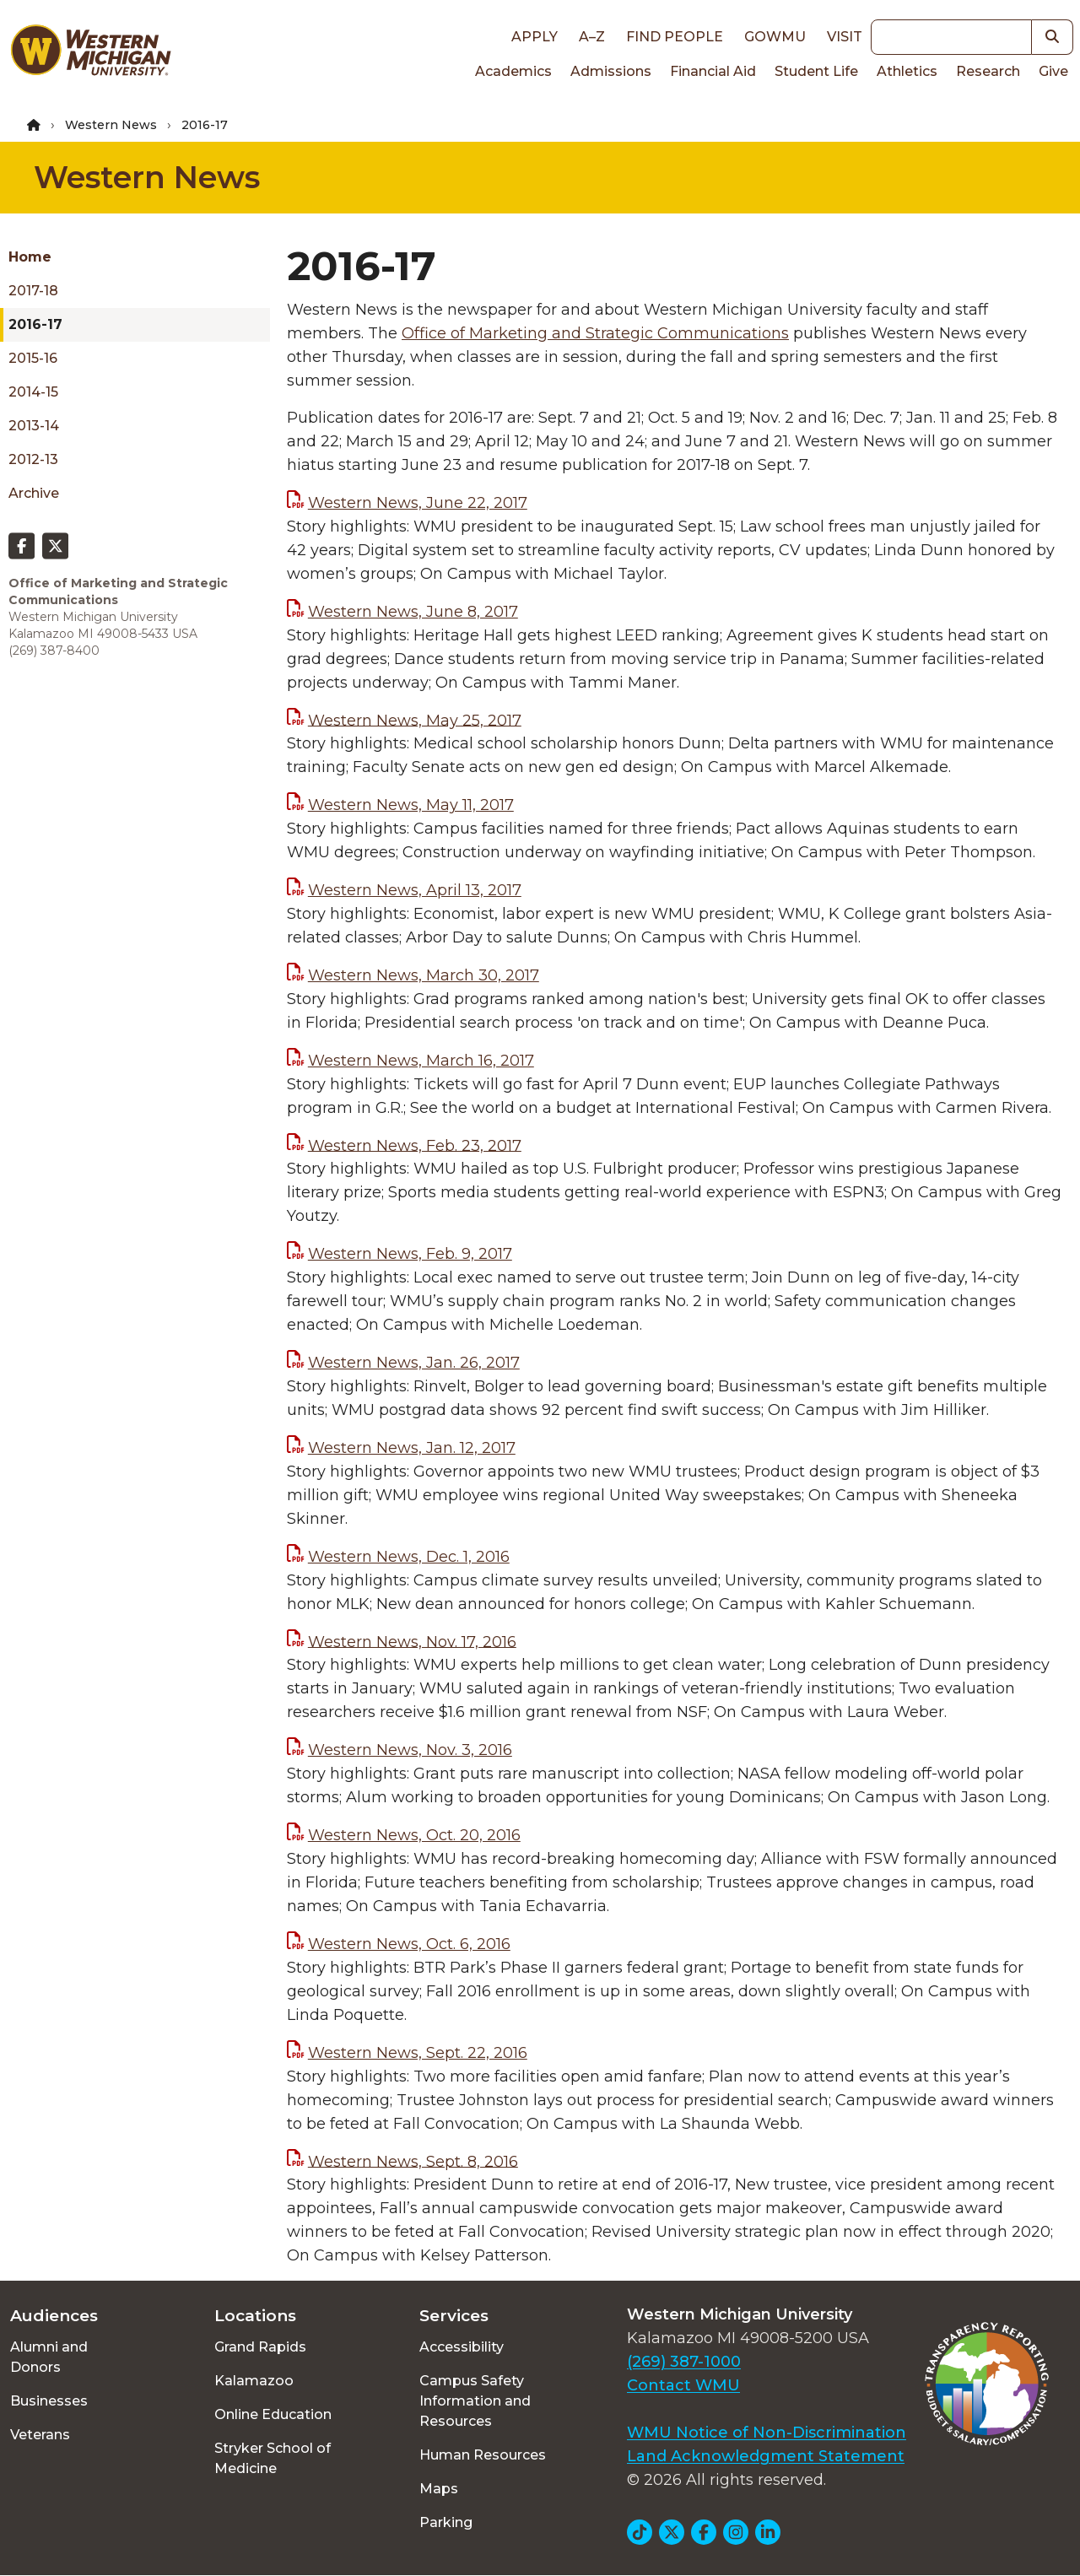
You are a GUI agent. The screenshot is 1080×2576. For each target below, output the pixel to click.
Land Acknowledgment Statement (765, 2456)
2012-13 (33, 459)
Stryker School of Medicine (272, 2458)
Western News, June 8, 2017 (413, 611)
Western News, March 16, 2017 (421, 1060)
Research (988, 71)
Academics (513, 71)
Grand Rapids (260, 2347)
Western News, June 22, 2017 (417, 503)
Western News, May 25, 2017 (414, 719)
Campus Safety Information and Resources (475, 2401)
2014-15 (33, 392)
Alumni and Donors (49, 2357)
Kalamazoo (254, 2381)
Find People (674, 37)
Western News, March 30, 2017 (423, 975)
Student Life (816, 71)
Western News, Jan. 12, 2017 (412, 1448)
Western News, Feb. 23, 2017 (414, 1145)
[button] (1052, 37)
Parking (445, 2522)
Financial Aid (713, 71)
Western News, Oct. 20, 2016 (414, 1835)
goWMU (775, 37)
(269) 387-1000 (684, 2361)
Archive (33, 493)
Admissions (610, 71)
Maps (438, 2489)
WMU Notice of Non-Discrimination (766, 2432)
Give (1053, 71)
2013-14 (33, 426)
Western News (111, 124)
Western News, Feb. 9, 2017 (410, 1254)
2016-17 (35, 324)
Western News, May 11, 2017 (411, 805)
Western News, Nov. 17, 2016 (412, 1641)
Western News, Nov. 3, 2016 (410, 1750)
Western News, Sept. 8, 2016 (413, 2161)
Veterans (40, 2435)
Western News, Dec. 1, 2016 (409, 1556)
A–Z (592, 37)
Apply (534, 37)
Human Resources (482, 2455)
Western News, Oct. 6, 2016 (409, 1944)
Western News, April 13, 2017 (414, 890)
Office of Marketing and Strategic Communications (595, 333)
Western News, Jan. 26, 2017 (414, 1362)
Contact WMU (683, 2385)
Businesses (49, 2401)
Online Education (273, 2414)
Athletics (907, 71)
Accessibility (461, 2347)
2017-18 (33, 291)
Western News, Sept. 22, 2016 (417, 2053)
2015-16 (32, 358)
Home (29, 257)
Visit (844, 37)
